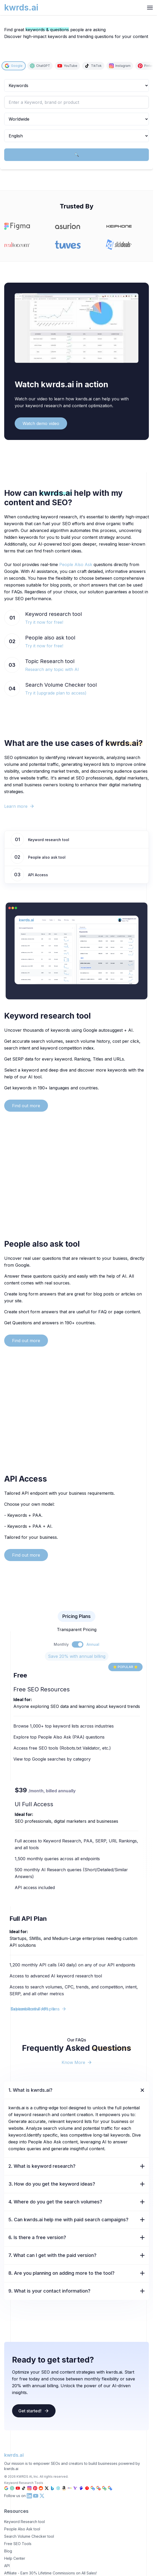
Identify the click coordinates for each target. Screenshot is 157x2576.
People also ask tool (47, 857)
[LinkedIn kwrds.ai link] (29, 2495)
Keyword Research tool (24, 2521)
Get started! (33, 2410)
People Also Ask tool (22, 2529)
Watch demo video (41, 423)
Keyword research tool (48, 839)
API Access (38, 875)
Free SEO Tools (17, 2543)
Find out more (26, 1105)
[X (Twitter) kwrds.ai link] (42, 2495)
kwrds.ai (14, 2455)
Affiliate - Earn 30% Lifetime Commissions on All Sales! (50, 2573)
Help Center (14, 2558)
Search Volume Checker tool (29, 2536)
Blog (8, 2551)
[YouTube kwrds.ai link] (35, 2495)
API (7, 2565)
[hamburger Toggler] (150, 7)
